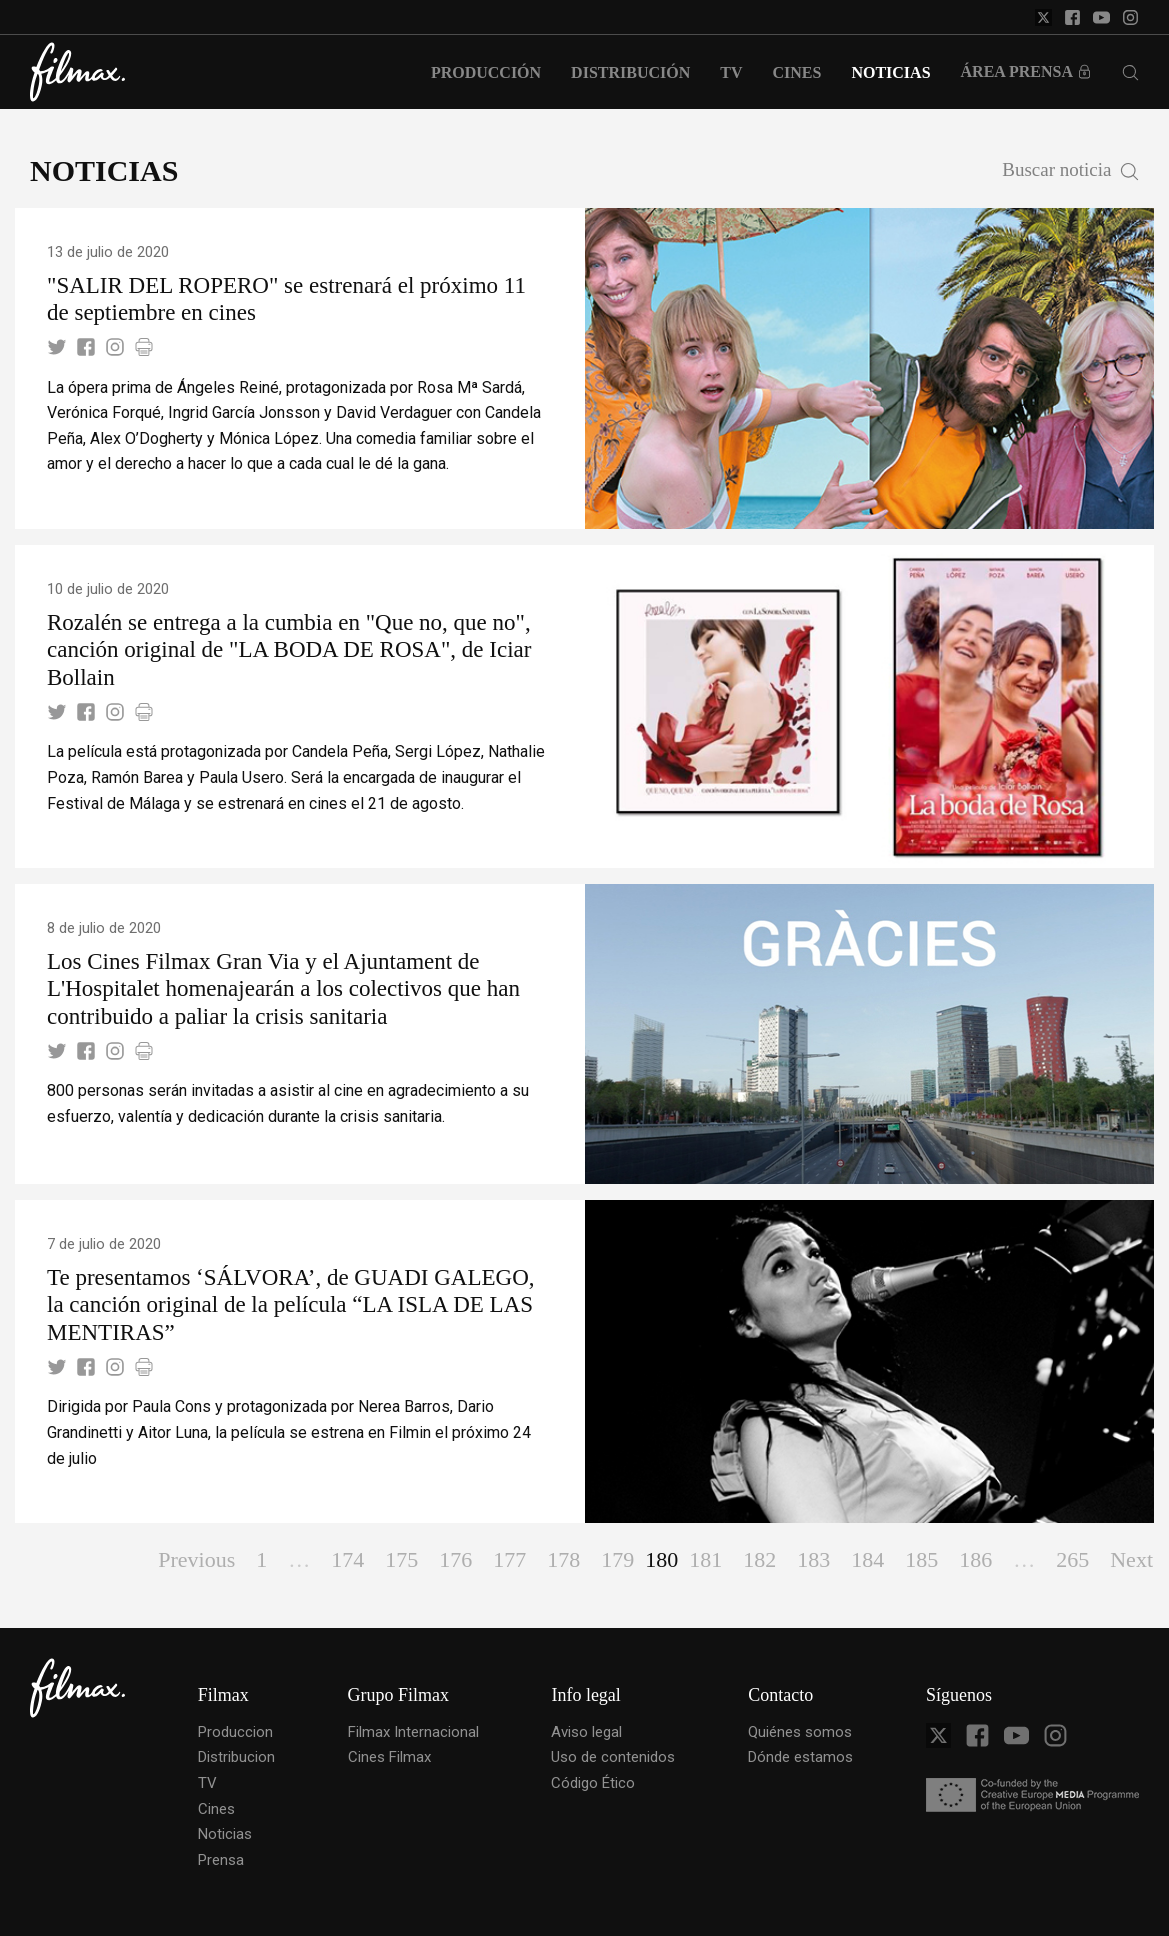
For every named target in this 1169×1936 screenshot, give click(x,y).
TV (207, 1783)
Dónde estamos (800, 1757)
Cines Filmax (389, 1757)
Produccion (235, 1732)
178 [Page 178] (563, 1559)
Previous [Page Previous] (196, 1559)
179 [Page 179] (617, 1559)
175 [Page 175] (401, 1559)
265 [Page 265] (1072, 1559)
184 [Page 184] (867, 1559)
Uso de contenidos (613, 1757)
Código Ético (593, 1783)
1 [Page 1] (261, 1559)
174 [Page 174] (347, 1559)
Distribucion (236, 1757)
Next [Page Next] (1131, 1559)
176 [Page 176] (455, 1559)
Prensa (221, 1860)
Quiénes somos (800, 1732)
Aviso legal (586, 1732)
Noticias (225, 1834)
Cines (216, 1809)
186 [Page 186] (975, 1559)
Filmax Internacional (413, 1732)
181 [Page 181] (705, 1559)
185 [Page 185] (921, 1559)
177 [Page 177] (509, 1559)
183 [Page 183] (813, 1559)
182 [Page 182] (759, 1559)
